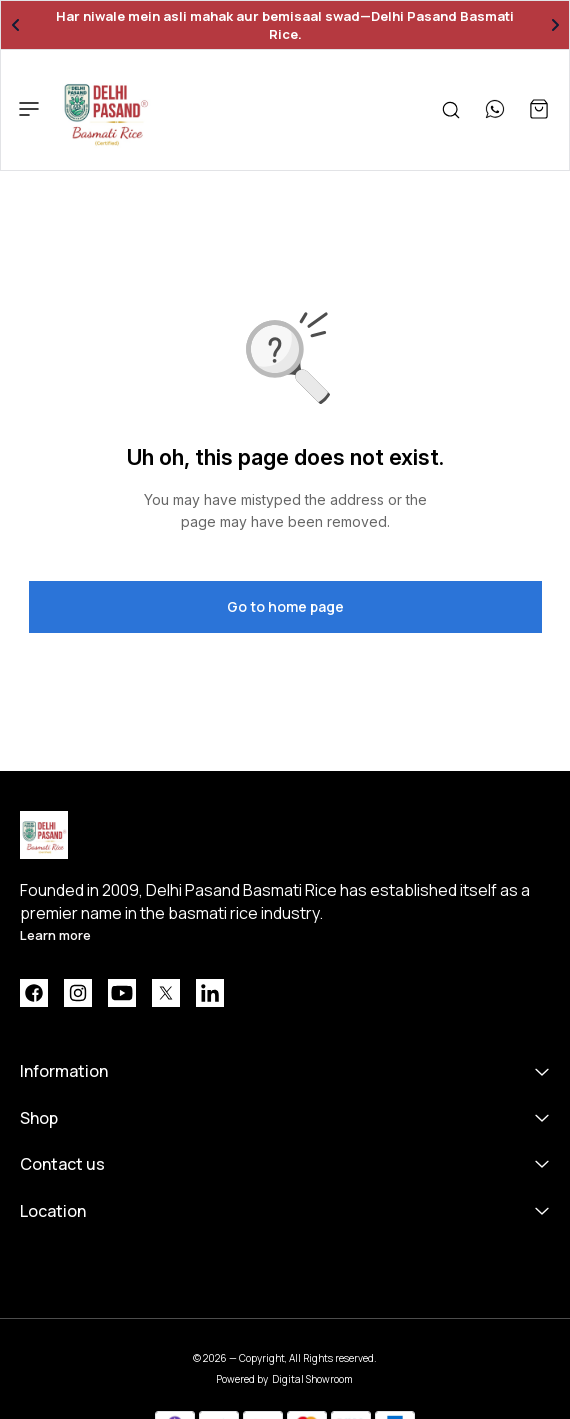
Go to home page (285, 606)
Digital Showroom (312, 1379)
